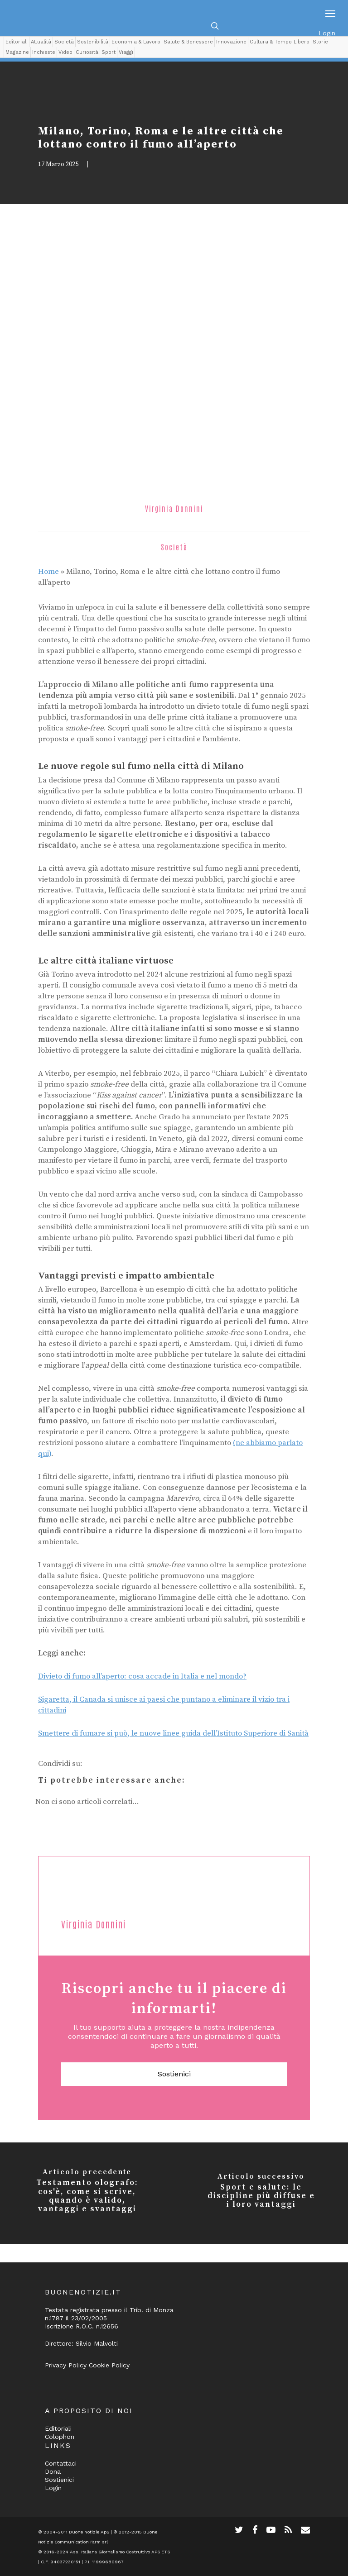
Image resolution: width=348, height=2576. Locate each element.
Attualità (41, 42)
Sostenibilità (92, 42)
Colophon (59, 2436)
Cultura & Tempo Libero (279, 42)
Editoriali (16, 42)
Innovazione (231, 42)
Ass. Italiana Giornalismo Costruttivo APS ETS (120, 2551)
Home (48, 572)
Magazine (17, 52)
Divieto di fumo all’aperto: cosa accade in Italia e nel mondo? (142, 1676)
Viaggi (126, 52)
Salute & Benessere (188, 42)
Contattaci (61, 2463)
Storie (320, 42)
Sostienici (174, 2074)
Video (65, 52)
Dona (53, 2471)
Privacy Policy (66, 2365)
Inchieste (43, 52)
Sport (109, 52)
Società (64, 42)
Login (327, 33)
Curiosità (87, 52)
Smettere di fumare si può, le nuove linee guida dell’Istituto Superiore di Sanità (173, 1733)
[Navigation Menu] (330, 13)
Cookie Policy (109, 2365)
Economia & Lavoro (135, 42)
